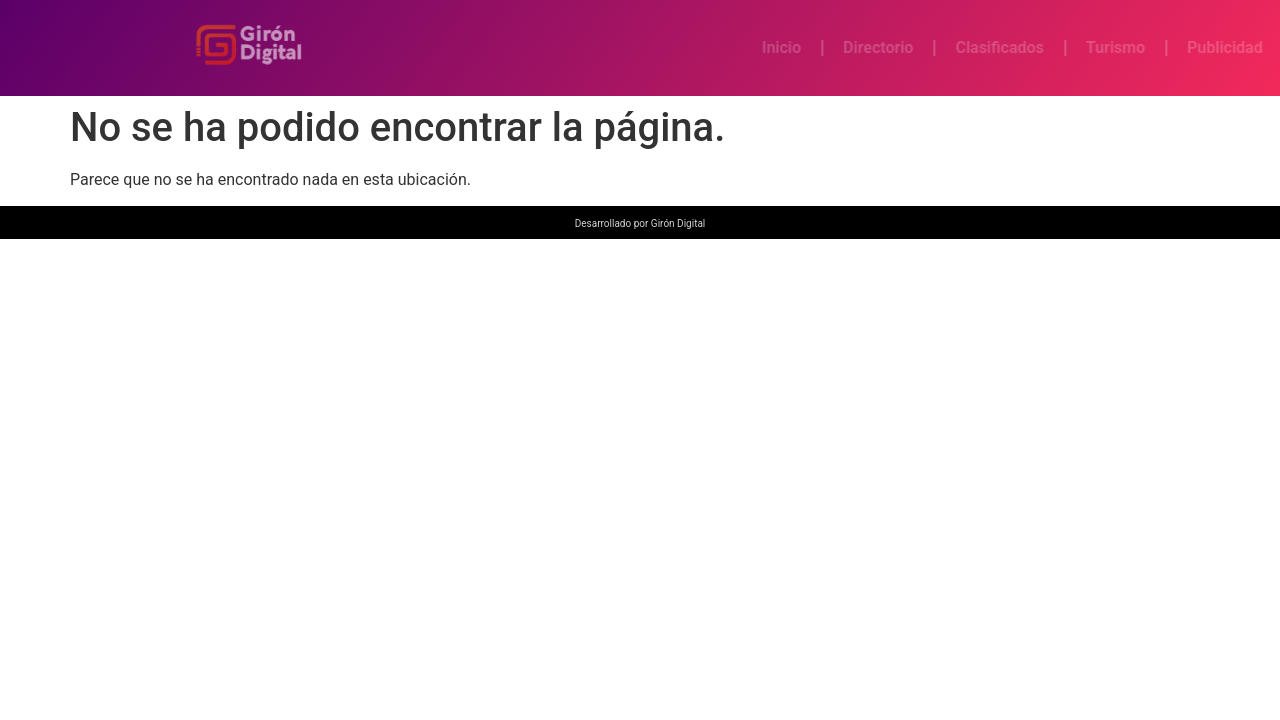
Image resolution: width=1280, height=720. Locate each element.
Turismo (1164, 47)
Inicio (830, 47)
